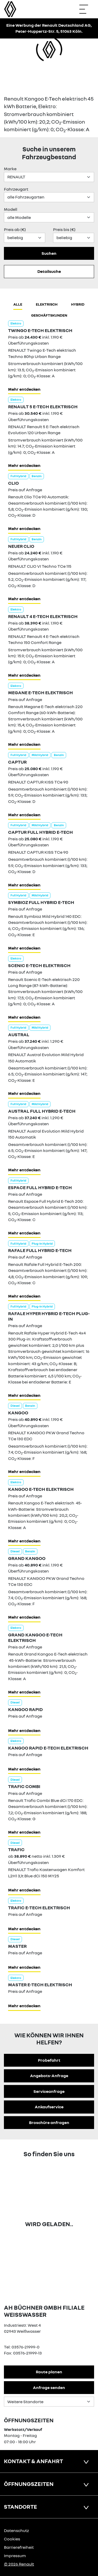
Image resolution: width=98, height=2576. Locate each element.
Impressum (15, 2555)
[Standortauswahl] (49, 2402)
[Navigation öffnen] (86, 9)
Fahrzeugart (16, 189)
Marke (10, 168)
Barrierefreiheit (19, 2547)
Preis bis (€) (64, 229)
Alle (17, 304)
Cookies (12, 2538)
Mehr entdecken (24, 389)
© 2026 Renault (19, 2564)
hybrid (77, 304)
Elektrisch (46, 304)
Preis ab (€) (15, 229)
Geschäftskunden (49, 315)
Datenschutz (16, 2530)
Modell (10, 209)
